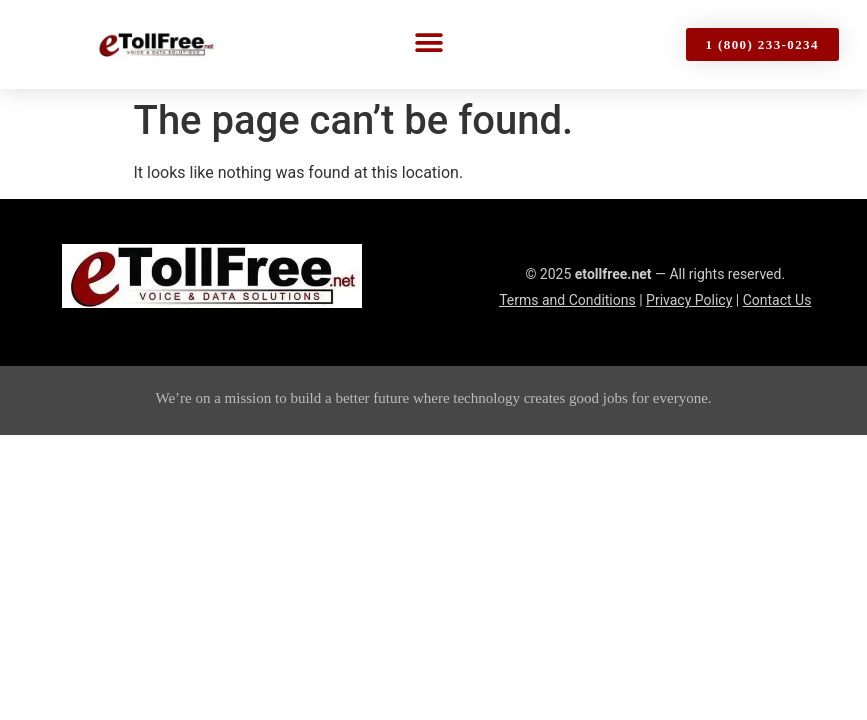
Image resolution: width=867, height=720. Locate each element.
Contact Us (777, 300)
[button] (429, 42)
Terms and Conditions (567, 300)
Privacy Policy (689, 300)
